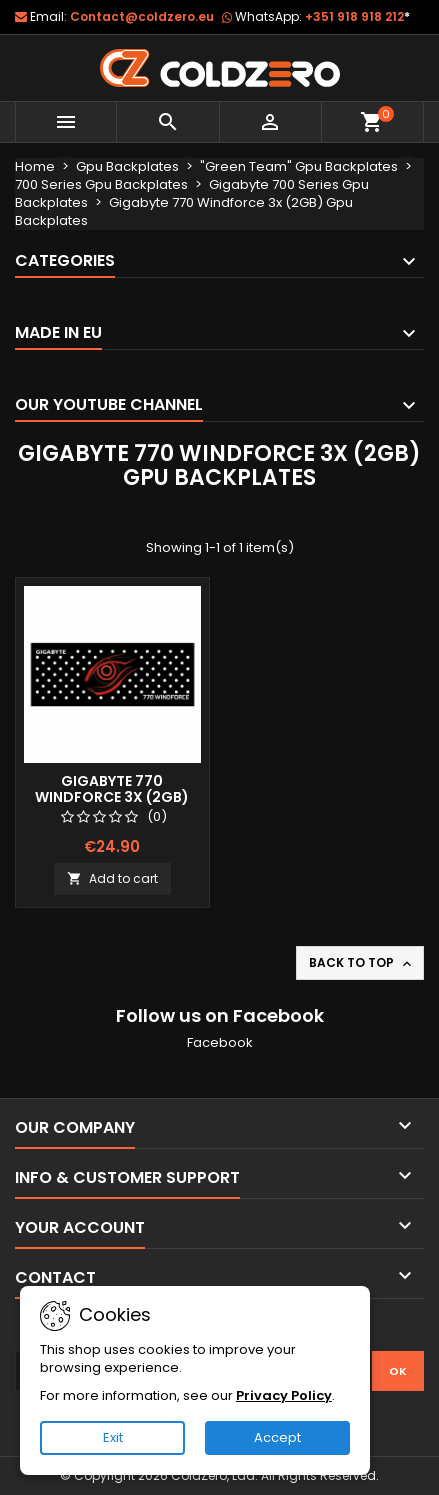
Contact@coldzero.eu (142, 16)
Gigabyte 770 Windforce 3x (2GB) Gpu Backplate (112, 797)
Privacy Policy (284, 1395)
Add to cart (112, 878)
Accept (277, 1437)
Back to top (362, 963)
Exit (113, 1437)
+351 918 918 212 (357, 16)
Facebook (220, 1042)
